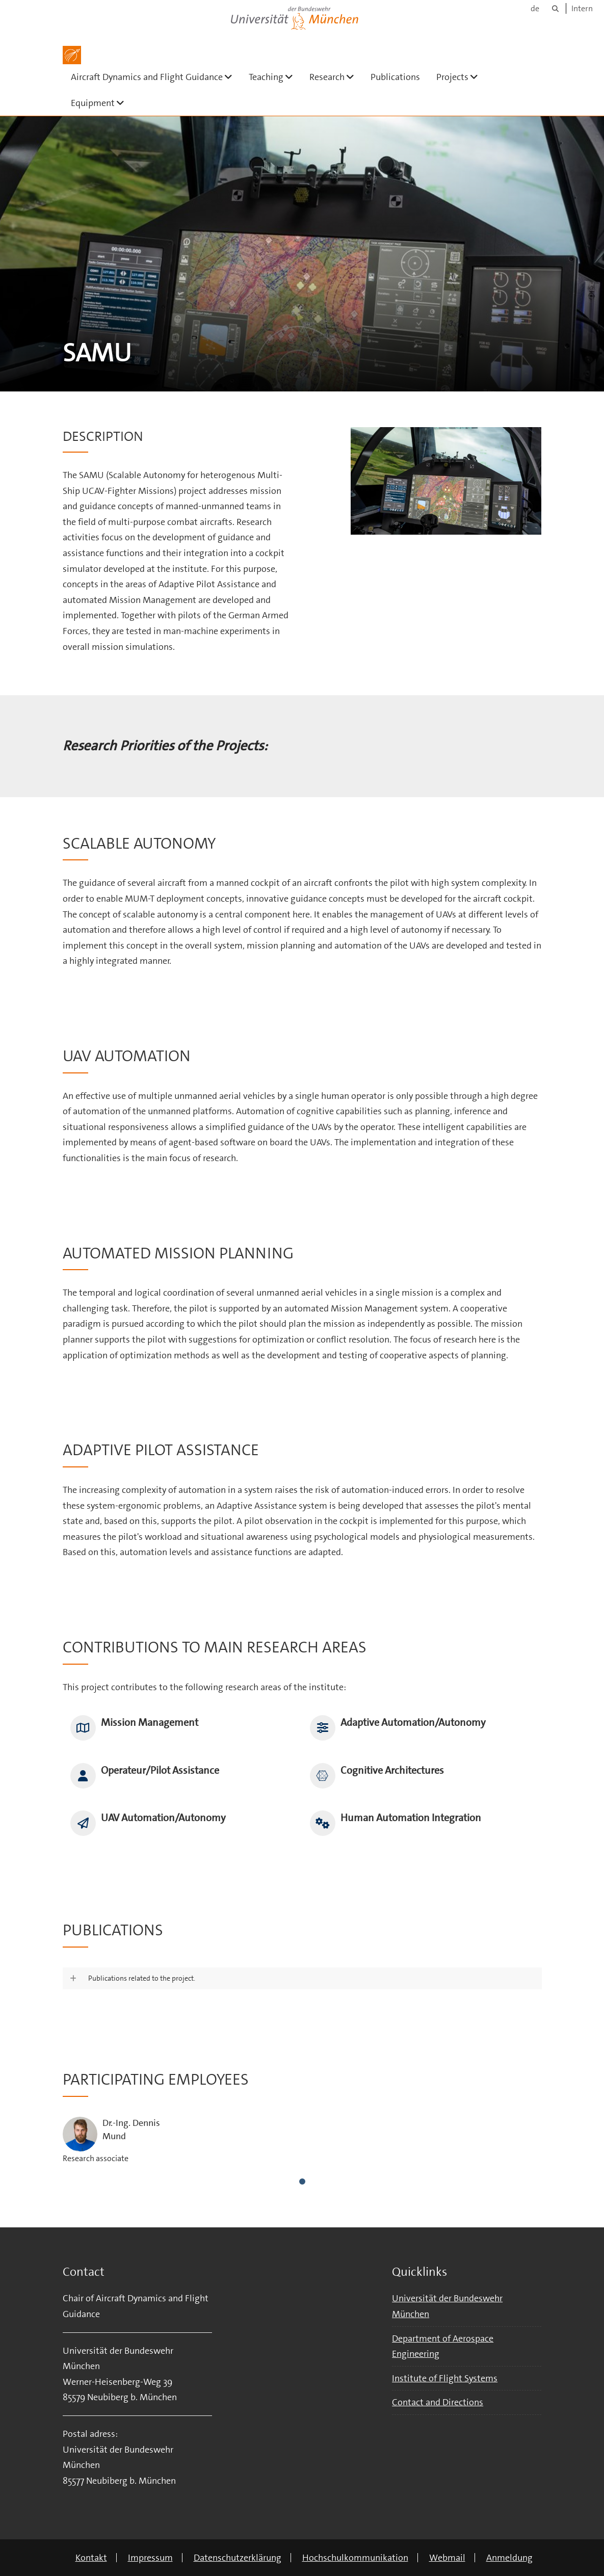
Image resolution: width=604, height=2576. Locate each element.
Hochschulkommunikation (355, 2558)
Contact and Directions (437, 2402)
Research (335, 76)
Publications (395, 77)
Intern (582, 8)
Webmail (447, 2558)
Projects (461, 76)
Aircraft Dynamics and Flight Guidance (156, 76)
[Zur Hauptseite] (72, 55)
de (535, 8)
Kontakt (91, 2558)
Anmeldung (509, 2558)
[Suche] (555, 8)
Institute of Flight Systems (444, 2378)
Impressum (150, 2558)
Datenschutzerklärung (237, 2558)
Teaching (275, 76)
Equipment (102, 102)
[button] (302, 1978)
